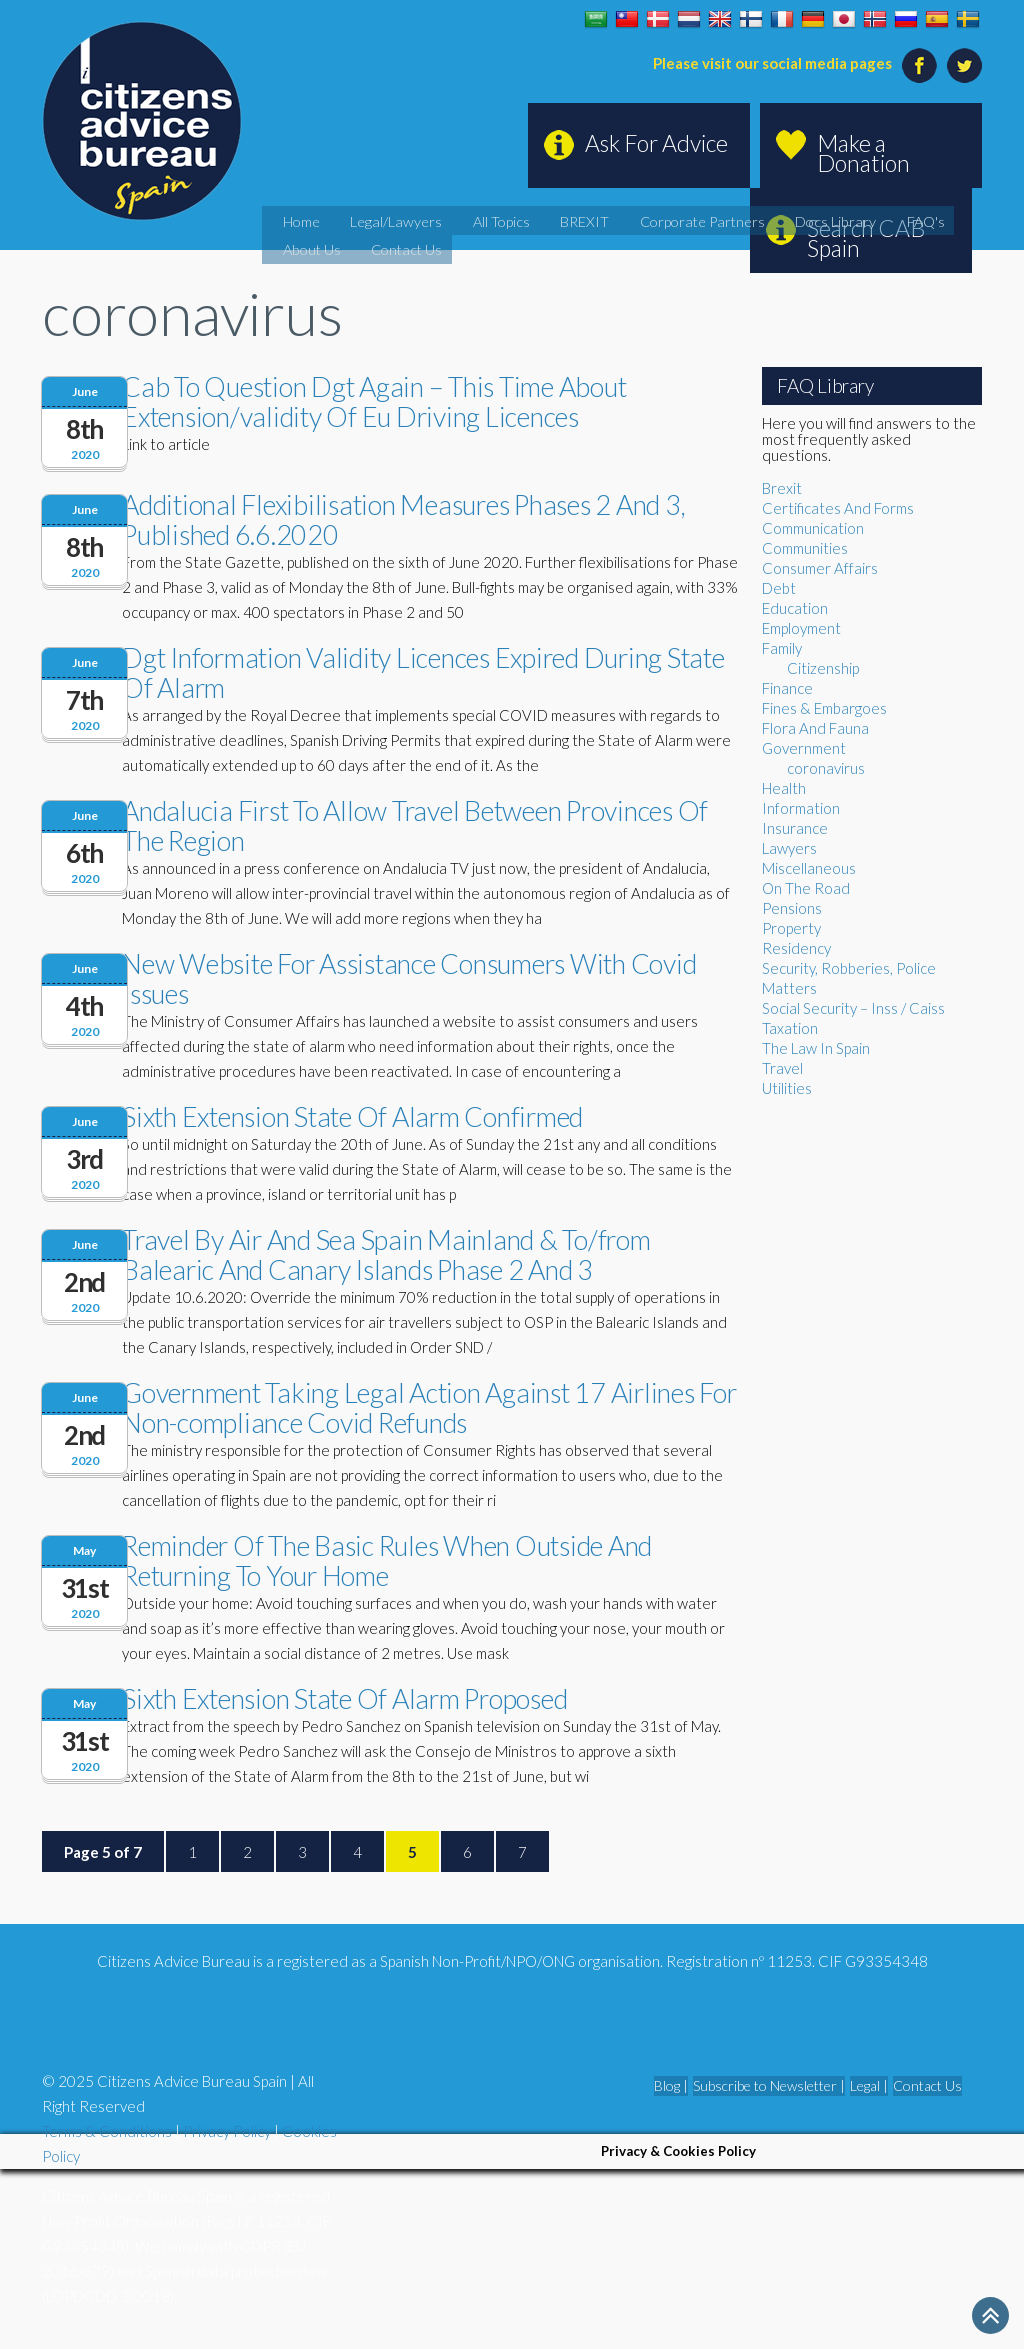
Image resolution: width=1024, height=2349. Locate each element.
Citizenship (823, 668)
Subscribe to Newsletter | (769, 2085)
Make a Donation (863, 153)
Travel (782, 1068)
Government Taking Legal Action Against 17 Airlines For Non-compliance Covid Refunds (429, 1407)
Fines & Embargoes (824, 708)
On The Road (806, 888)
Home (300, 219)
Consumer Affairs (820, 568)
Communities (805, 548)
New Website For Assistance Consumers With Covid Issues (409, 978)
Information (801, 808)
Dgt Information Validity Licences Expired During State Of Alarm (423, 672)
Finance (787, 688)
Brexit (782, 488)
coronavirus (826, 768)
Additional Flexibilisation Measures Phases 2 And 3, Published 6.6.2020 (403, 519)
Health (784, 788)
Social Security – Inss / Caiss (853, 1008)
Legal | (869, 2085)
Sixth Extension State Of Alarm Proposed (344, 1698)
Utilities (787, 1088)
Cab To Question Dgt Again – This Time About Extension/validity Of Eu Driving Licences (374, 401)
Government (804, 748)
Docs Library (745, 219)
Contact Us (315, 244)
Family (782, 648)
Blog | (671, 2085)
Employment (801, 628)
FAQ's (820, 219)
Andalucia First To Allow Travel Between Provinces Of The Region (415, 825)
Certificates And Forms (838, 508)
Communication (813, 528)
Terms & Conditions (107, 2131)
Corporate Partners (633, 219)
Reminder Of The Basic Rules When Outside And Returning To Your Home (387, 1560)
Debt (779, 588)
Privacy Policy (227, 2131)
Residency (796, 948)
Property (791, 928)
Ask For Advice (656, 143)
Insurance (795, 828)
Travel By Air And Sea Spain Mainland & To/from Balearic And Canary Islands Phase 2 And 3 (386, 1254)
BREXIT (537, 219)
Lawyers (789, 848)
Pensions (792, 908)
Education (795, 608)
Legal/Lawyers (379, 219)
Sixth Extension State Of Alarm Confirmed (352, 1116)
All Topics (468, 219)
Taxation (790, 1028)
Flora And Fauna (815, 728)
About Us (885, 219)
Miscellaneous (809, 868)
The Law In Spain (816, 1048)
